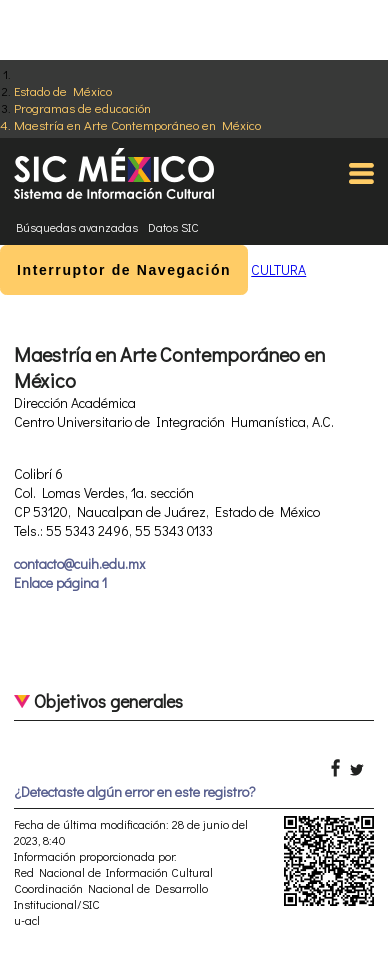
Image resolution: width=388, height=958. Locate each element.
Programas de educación (82, 107)
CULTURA (278, 269)
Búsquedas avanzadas (77, 227)
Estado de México (63, 90)
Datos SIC (173, 227)
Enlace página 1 (60, 582)
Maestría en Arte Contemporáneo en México (137, 124)
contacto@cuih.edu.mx (79, 563)
